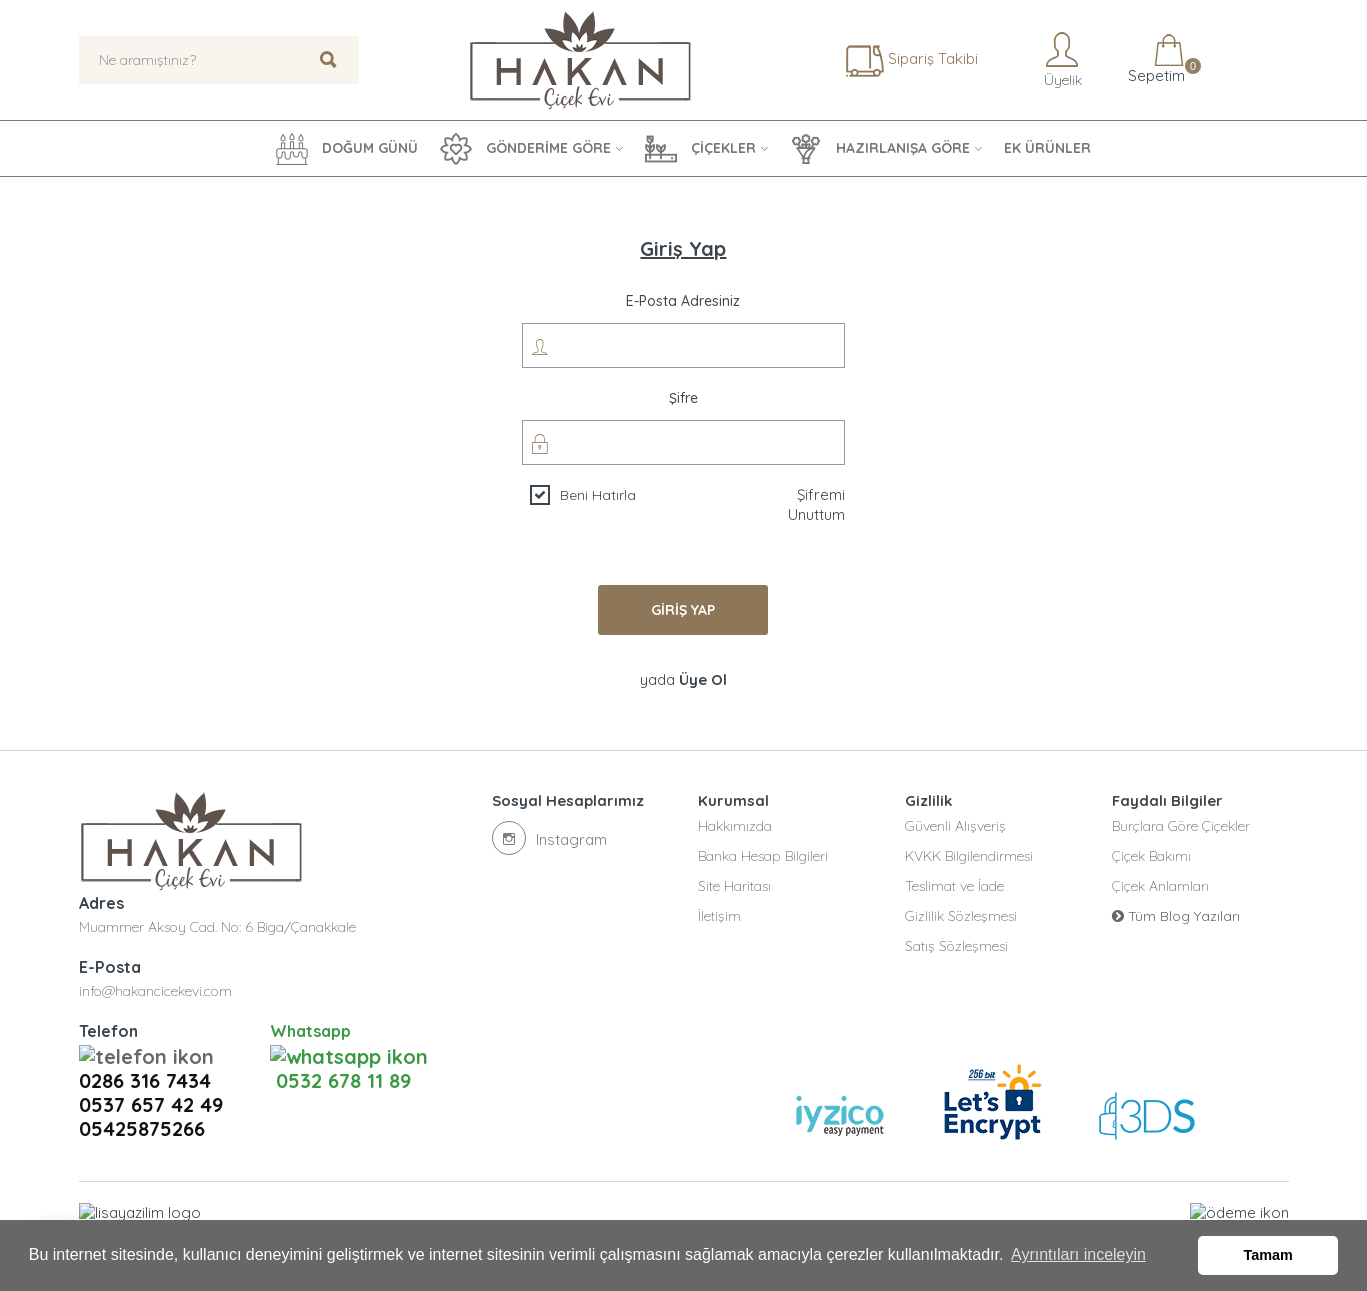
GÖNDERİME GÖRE (525, 149)
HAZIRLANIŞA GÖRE (880, 149)
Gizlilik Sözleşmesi (961, 916)
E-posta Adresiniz (683, 301)
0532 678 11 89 (340, 1055)
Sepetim (1154, 59)
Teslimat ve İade (954, 886)
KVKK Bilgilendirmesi (969, 856)
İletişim (719, 916)
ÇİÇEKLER (700, 149)
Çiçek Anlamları (1160, 886)
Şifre (683, 398)
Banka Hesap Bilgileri (763, 856)
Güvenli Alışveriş (955, 826)
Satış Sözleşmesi (956, 946)
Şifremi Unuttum (816, 504)
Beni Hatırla (598, 495)
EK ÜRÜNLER (1047, 148)
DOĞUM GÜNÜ (347, 149)
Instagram (549, 838)
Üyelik (1061, 59)
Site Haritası (734, 886)
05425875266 (142, 1103)
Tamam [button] (1268, 1255)
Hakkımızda (735, 826)
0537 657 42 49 (151, 1079)
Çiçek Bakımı (1151, 856)
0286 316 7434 (151, 1055)
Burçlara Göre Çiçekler (1181, 826)
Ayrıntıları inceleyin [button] (1078, 1254)
